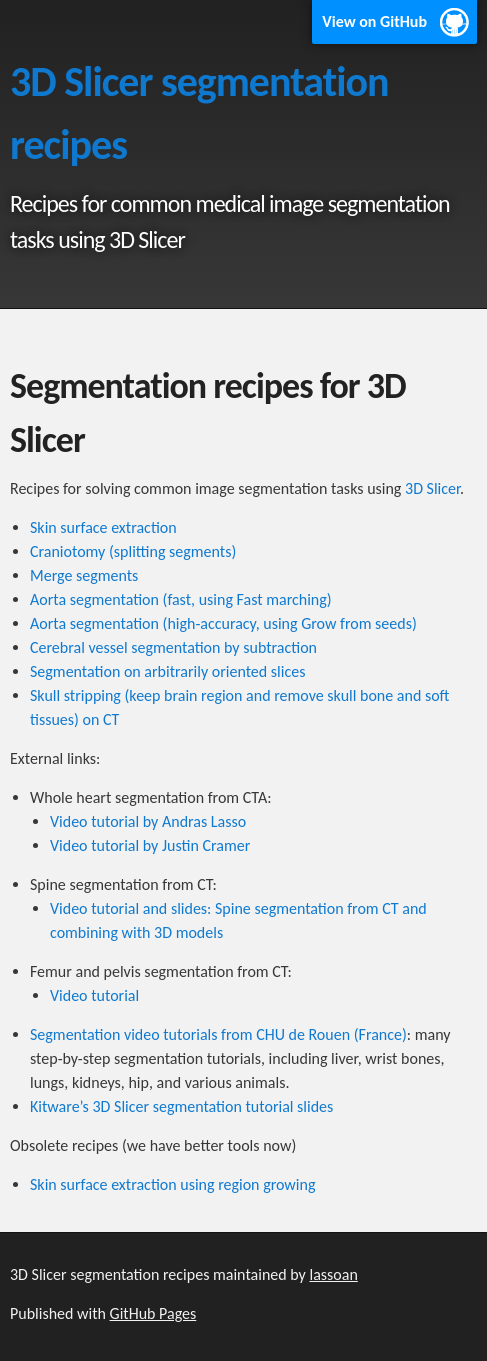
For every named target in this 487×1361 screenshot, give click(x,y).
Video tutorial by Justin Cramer (150, 845)
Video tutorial (94, 995)
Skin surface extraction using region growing (172, 1184)
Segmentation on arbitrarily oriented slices (167, 671)
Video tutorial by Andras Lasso (148, 821)
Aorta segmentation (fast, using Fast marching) (181, 599)
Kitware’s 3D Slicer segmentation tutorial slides (181, 1106)
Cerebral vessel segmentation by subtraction (173, 647)
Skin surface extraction (103, 527)
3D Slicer (432, 488)
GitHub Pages (153, 1313)
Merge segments (84, 575)
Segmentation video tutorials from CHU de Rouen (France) (218, 1034)
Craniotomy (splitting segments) (133, 551)
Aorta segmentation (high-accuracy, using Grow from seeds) (223, 623)
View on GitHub (374, 21)
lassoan (333, 1274)
